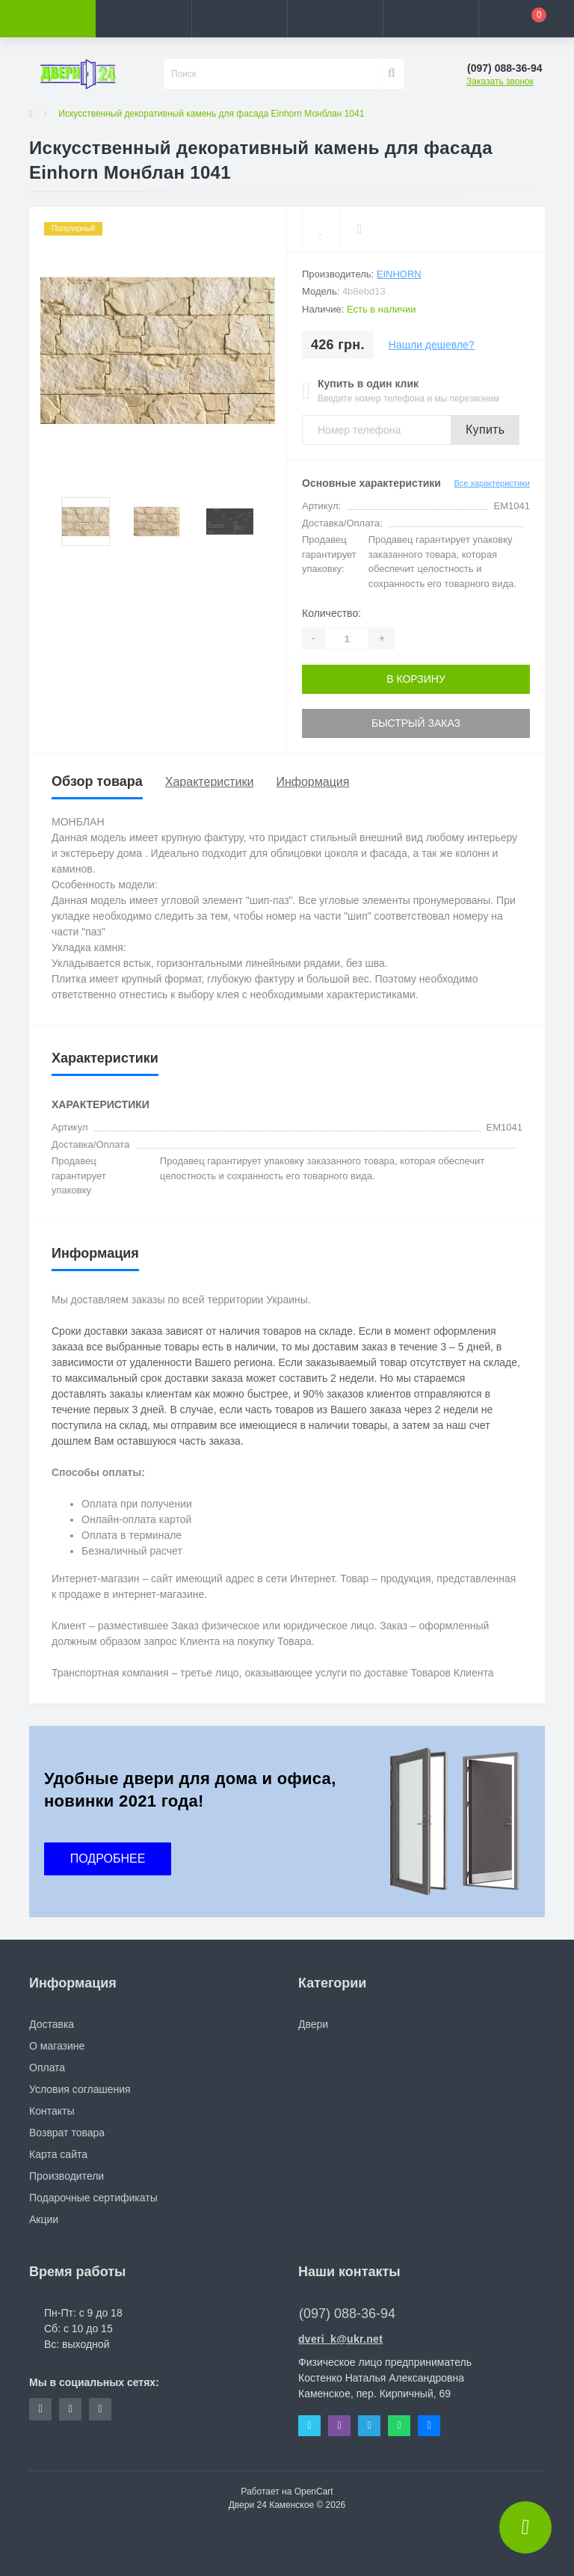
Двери (313, 2024)
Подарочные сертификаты (93, 2198)
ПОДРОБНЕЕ (108, 1858)
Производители (66, 2176)
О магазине (56, 2046)
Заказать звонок (500, 81)
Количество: (331, 613)
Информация (312, 781)
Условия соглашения (80, 2089)
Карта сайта (58, 2154)
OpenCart (313, 2491)
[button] (239, 18)
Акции (43, 2219)
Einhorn (399, 274)
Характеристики (209, 781)
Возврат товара (67, 2133)
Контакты (51, 2111)
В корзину (415, 679)
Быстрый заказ (415, 723)
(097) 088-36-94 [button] (347, 2313)
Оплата (47, 2068)
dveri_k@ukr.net (340, 2339)
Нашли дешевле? (432, 345)
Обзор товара (97, 781)
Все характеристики (492, 483)
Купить (485, 429)
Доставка (51, 2024)
